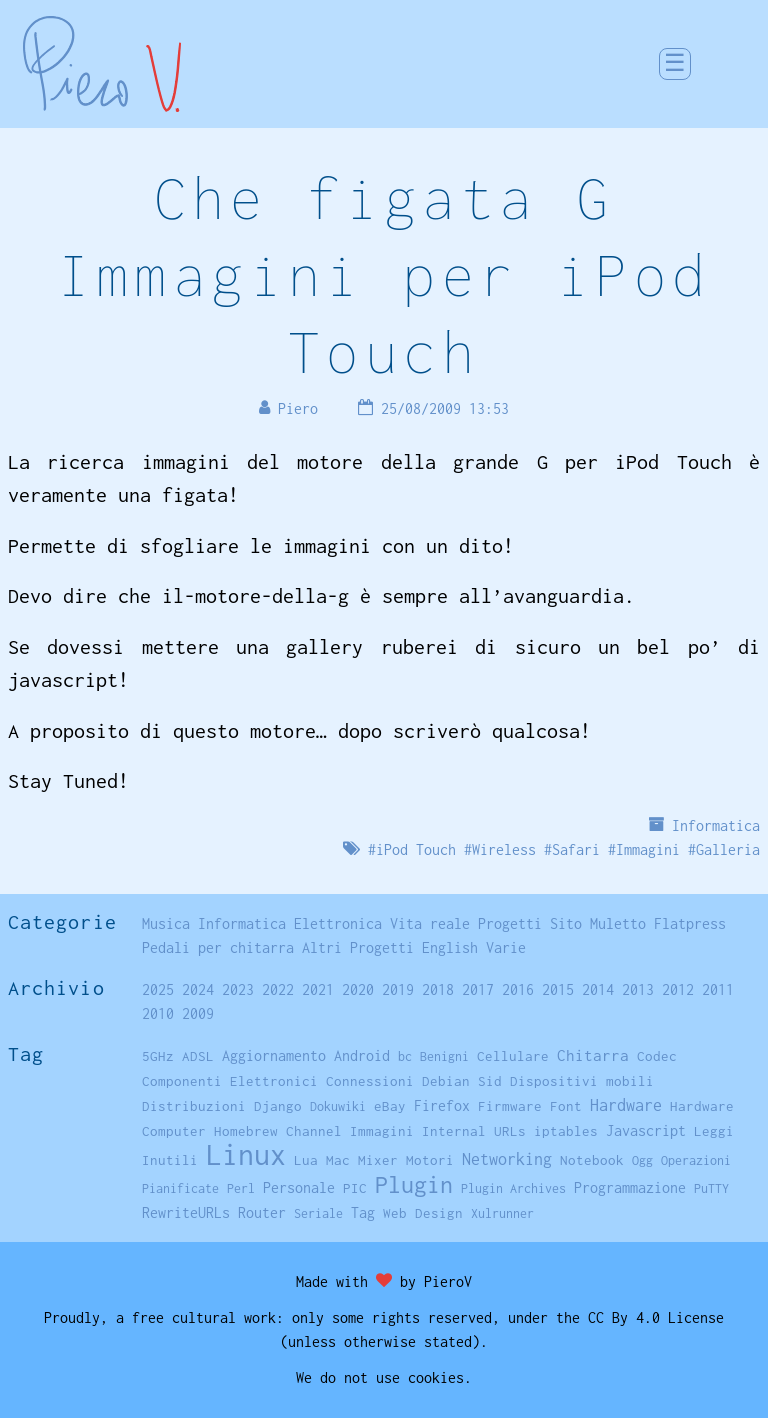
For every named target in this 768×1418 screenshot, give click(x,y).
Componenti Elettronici (230, 1081)
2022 (278, 989)
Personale (299, 1187)
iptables (566, 1131)
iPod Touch (416, 849)
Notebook (592, 1160)
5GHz (158, 1056)
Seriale (318, 1213)
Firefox (442, 1105)
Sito (566, 923)
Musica (166, 923)
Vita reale (430, 923)
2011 (718, 989)
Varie (506, 947)
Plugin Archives (513, 1188)
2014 (598, 989)
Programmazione (630, 1187)
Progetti (510, 923)
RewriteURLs (186, 1212)
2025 (158, 989)
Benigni (444, 1056)
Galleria (728, 849)
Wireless (504, 849)
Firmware (510, 1106)
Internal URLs (474, 1131)
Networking (507, 1158)
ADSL (198, 1056)
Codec (657, 1056)
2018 (438, 989)
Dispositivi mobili (582, 1081)
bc (405, 1056)
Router (262, 1213)
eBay (390, 1106)
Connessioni (370, 1081)
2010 (158, 1013)
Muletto (618, 923)
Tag (363, 1212)
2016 (518, 989)
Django (278, 1106)
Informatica (716, 825)
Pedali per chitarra (218, 947)
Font (566, 1106)
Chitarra (593, 1055)
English (450, 947)
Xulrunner (502, 1213)
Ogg (642, 1160)
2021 (318, 989)
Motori (430, 1160)
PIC (355, 1188)
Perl (241, 1188)
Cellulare (513, 1056)
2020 (358, 989)
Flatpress (690, 923)
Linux (246, 1154)
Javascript (646, 1130)
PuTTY (711, 1188)
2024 (198, 989)
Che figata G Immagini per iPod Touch (384, 274)
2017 (478, 989)
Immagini (648, 849)
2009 (198, 1013)
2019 (398, 989)
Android (362, 1056)
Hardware (626, 1104)
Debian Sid (462, 1081)
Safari (576, 849)
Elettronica (338, 923)
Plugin (414, 1184)
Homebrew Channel (278, 1131)
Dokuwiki (338, 1106)
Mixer (378, 1160)
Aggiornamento (274, 1055)
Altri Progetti (358, 947)
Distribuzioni (194, 1106)
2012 (678, 989)
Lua (306, 1160)
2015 (558, 989)
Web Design (423, 1213)
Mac (338, 1160)
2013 (638, 989)
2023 (238, 989)
